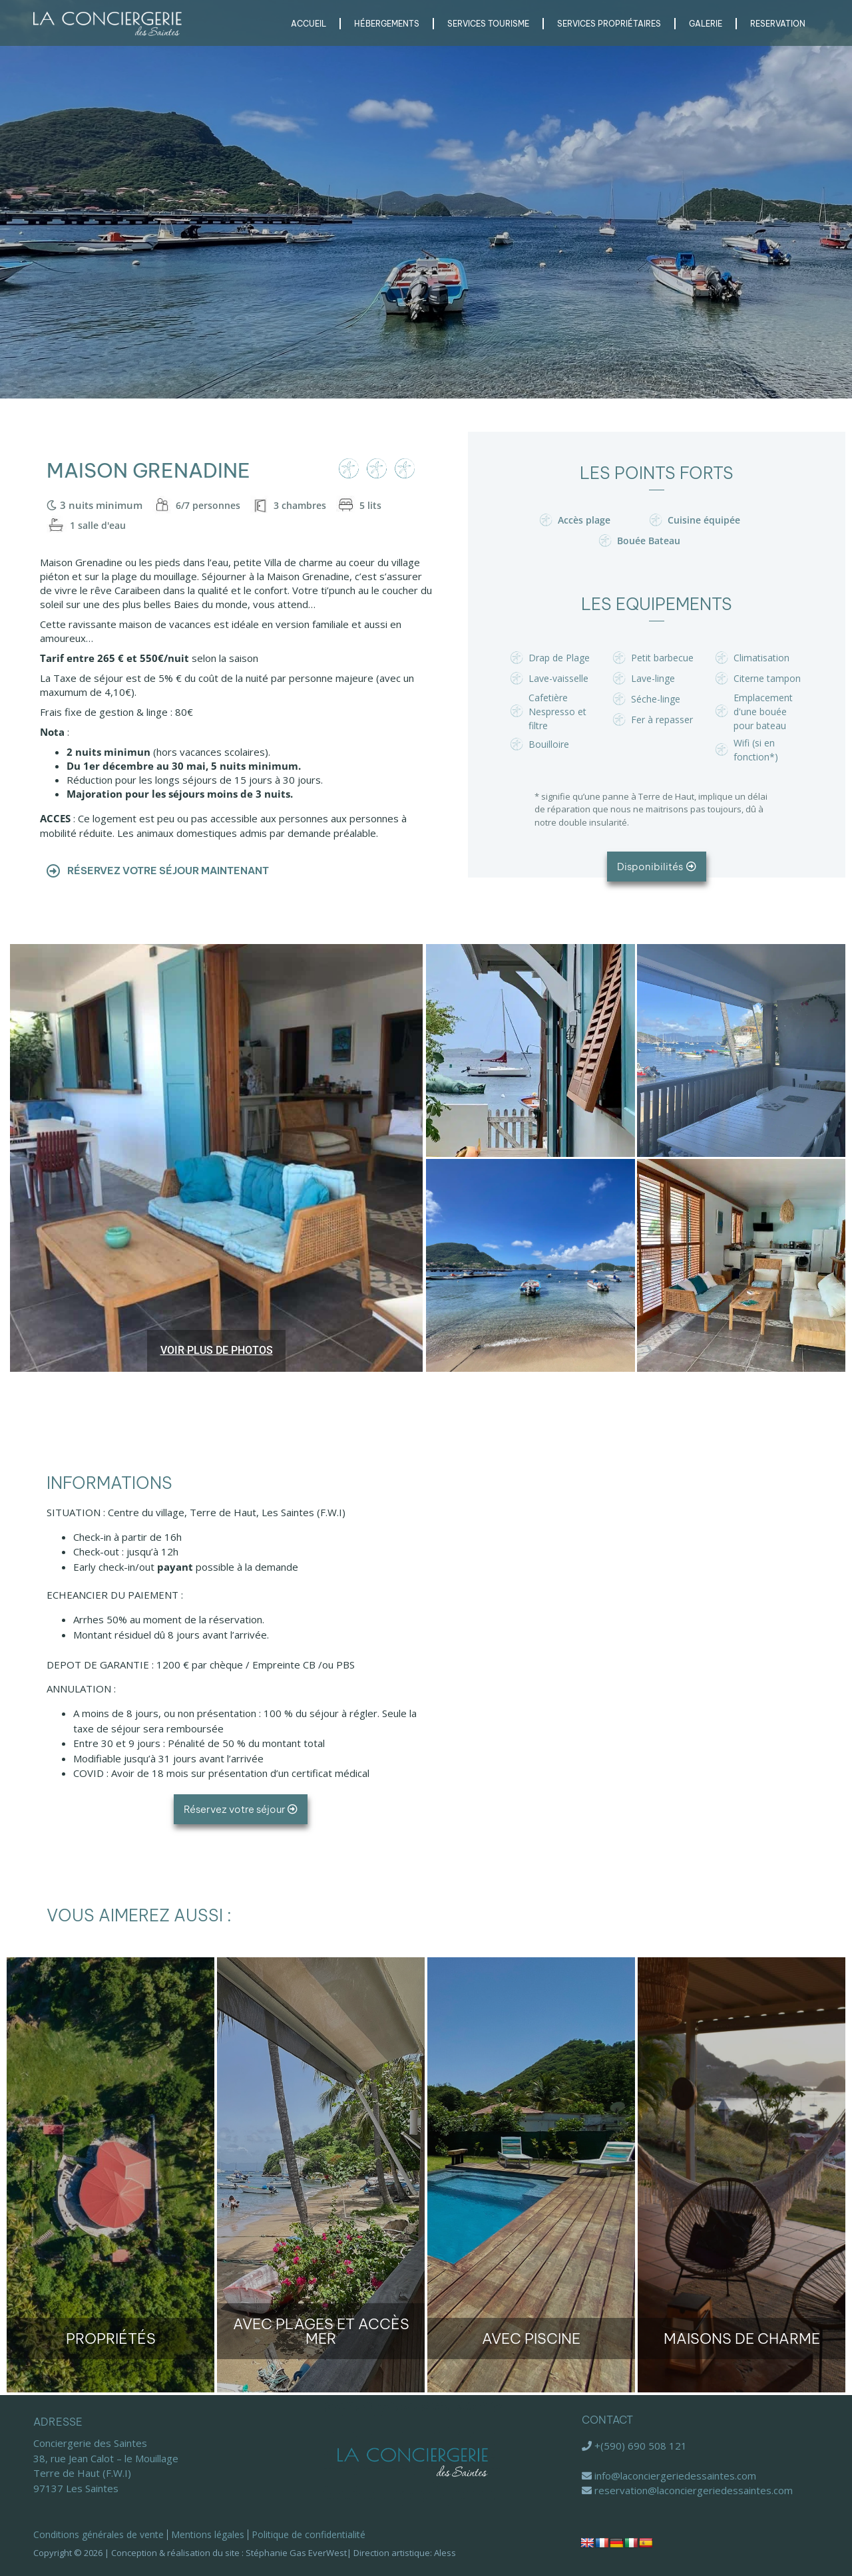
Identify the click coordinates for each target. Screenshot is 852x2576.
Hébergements (386, 24)
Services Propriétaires (609, 24)
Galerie (705, 24)
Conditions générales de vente (98, 2534)
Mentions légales (207, 2534)
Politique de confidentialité (308, 2534)
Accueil (308, 24)
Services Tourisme (488, 24)
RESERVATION (777, 24)
